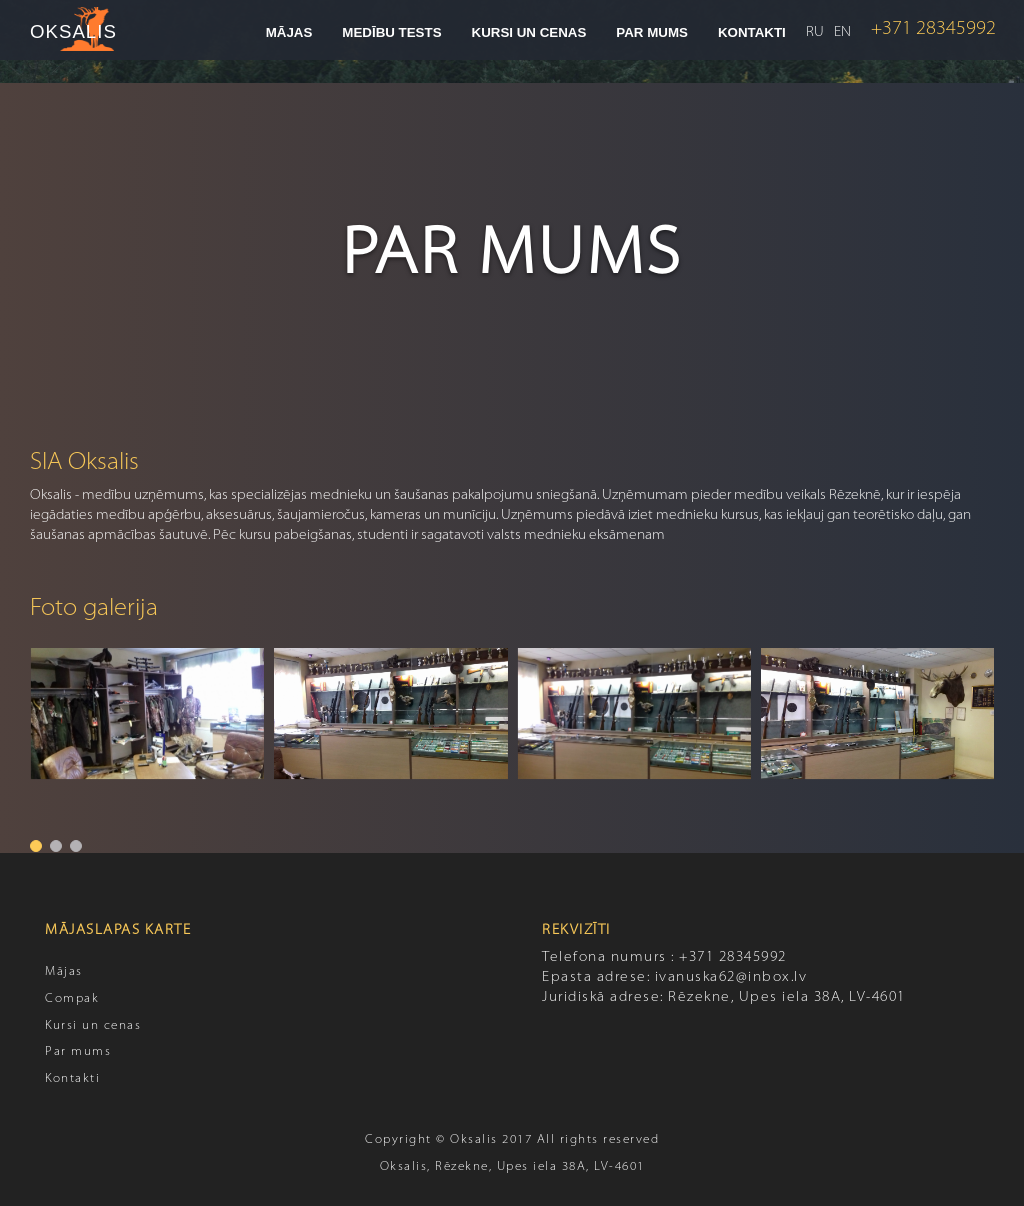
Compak (72, 999)
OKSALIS (73, 31)
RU (815, 32)
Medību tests (391, 32)
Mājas (289, 32)
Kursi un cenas (529, 32)
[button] (36, 846)
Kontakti (752, 32)
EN (842, 32)
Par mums (652, 32)
